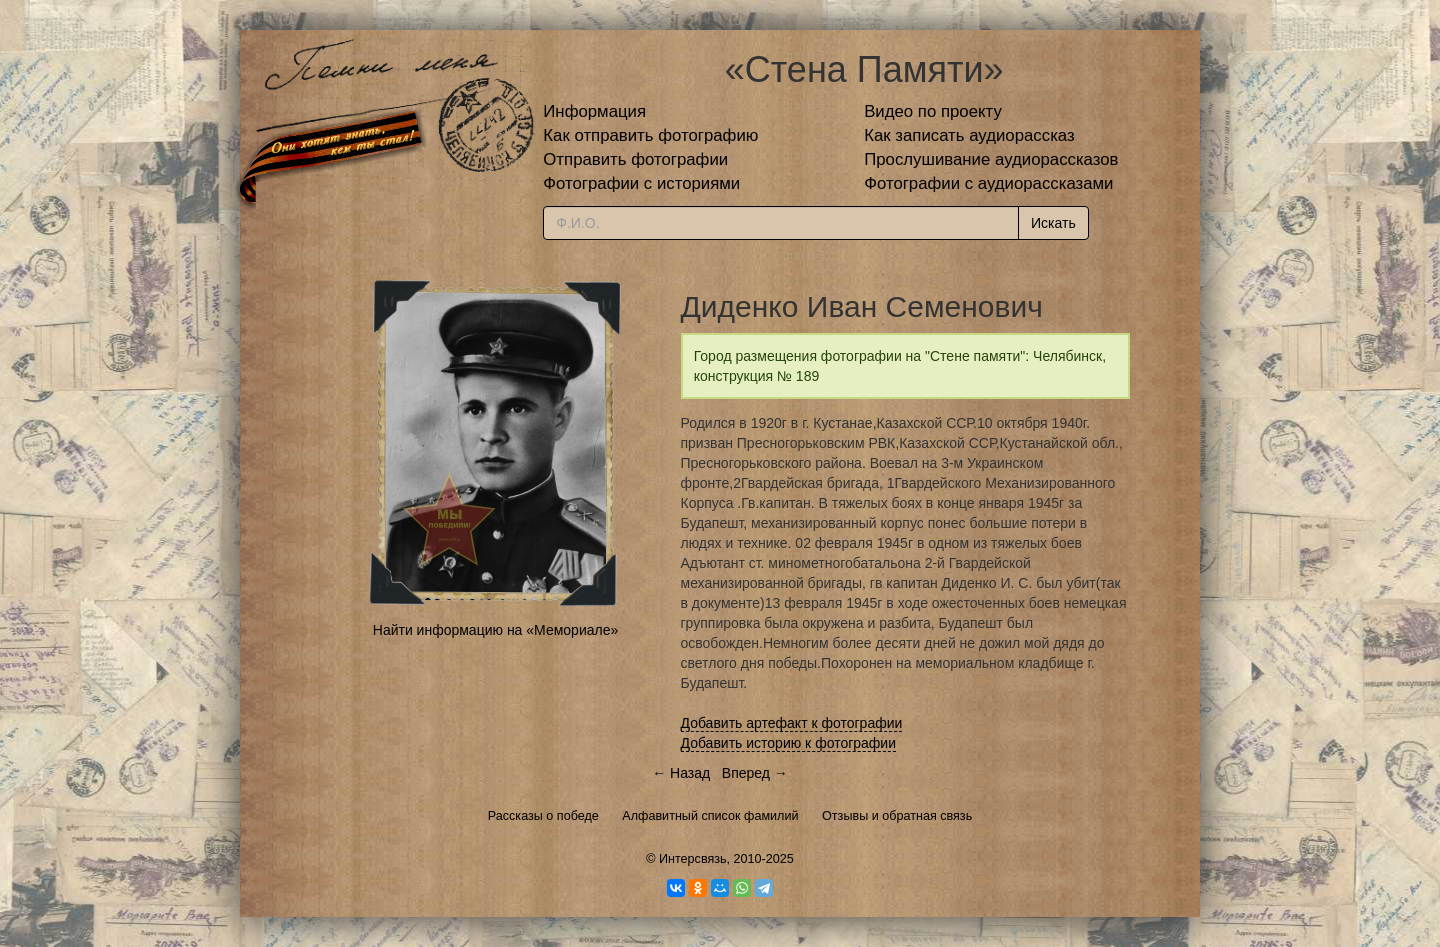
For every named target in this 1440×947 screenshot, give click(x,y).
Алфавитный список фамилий (710, 816)
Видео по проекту (933, 111)
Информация (594, 111)
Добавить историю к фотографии (789, 743)
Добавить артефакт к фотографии (792, 723)
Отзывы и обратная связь (897, 816)
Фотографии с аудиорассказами (988, 183)
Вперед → (755, 773)
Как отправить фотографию (650, 135)
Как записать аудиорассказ (969, 135)
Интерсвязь (693, 859)
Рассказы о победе (543, 816)
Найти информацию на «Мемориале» (495, 630)
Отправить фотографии (635, 159)
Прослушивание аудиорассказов (991, 159)
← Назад (681, 773)
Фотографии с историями (641, 183)
